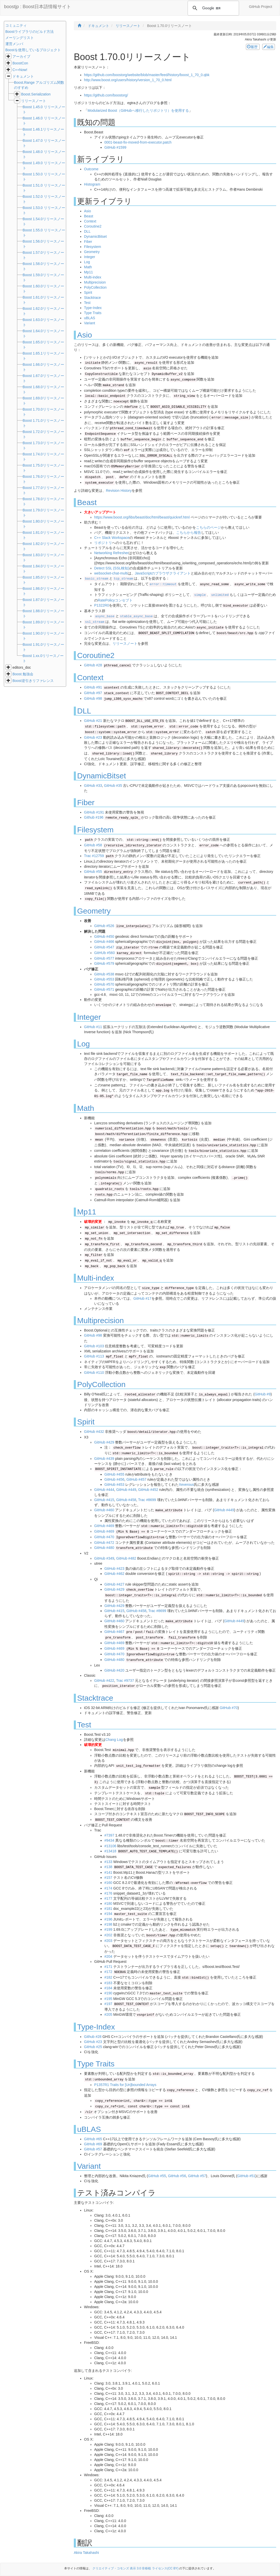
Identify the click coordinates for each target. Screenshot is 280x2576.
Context (90, 221)
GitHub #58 (93, 845)
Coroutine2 (93, 226)
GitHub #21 (93, 721)
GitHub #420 (114, 1670)
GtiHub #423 (114, 1568)
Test (87, 303)
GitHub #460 (104, 1510)
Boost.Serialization (36, 94)
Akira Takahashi (86, 2553)
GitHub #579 (104, 963)
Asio (87, 211)
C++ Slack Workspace (111, 538)
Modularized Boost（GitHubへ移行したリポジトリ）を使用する (138, 110)
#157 (108, 1877)
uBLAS (89, 318)
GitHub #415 (104, 1500)
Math (88, 267)
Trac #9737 (125, 1680)
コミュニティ (16, 25)
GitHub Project (260, 7)
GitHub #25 (93, 2047)
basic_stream (96, 579)
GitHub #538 (104, 974)
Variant (89, 323)
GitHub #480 (104, 1548)
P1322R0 (101, 605)
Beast (88, 216)
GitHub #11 (93, 1027)
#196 (108, 1919)
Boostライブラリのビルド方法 (29, 32)
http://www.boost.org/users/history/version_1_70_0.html (128, 80)
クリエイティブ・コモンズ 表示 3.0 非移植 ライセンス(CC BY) (135, 2568)
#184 (108, 1988)
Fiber (88, 242)
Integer (89, 257)
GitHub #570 (104, 984)
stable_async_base (136, 616)
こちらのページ (208, 527)
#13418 (110, 1851)
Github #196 (93, 817)
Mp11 (88, 272)
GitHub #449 (126, 1490)
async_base (105, 616)
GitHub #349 (104, 1558)
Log (87, 262)
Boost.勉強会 (22, 674)
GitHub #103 (94, 1346)
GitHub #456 (114, 1479)
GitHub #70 (229, 1708)
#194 (108, 1914)
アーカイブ (21, 56)
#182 (108, 1977)
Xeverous (186, 1484)
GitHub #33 (93, 785)
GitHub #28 (93, 665)
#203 (108, 1941)
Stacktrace (92, 298)
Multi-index (92, 277)
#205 (108, 2014)
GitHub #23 (93, 737)
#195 (108, 1999)
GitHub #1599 (115, 147)
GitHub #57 (93, 2149)
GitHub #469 (104, 1526)
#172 (108, 1972)
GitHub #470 (104, 1537)
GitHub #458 (126, 1500)
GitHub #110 (94, 1372)
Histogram (92, 184)
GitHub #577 (104, 958)
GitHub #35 (113, 785)
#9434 (109, 1840)
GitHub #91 (93, 687)
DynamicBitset (95, 236)
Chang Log (114, 1740)
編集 (268, 47)
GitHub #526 (104, 926)
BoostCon (20, 63)
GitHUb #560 (104, 953)
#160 (108, 1883)
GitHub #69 (93, 2144)
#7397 (109, 1835)
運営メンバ (14, 44)
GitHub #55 (93, 872)
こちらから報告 (188, 532)
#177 (108, 1898)
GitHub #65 (93, 2139)
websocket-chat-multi (111, 573)
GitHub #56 (177, 2176)
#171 (108, 1967)
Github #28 (93, 2037)
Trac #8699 (147, 1500)
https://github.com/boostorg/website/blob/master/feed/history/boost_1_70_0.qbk (146, 75)
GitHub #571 (104, 989)
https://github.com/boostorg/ (106, 95)
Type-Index (93, 308)
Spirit (88, 292)
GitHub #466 (104, 942)
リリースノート (125, 643)
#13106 (110, 1846)
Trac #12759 (94, 856)
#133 (108, 1862)
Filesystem (92, 247)
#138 (108, 1867)
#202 (108, 1935)
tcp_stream (123, 579)
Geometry (92, 252)
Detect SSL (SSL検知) (111, 568)
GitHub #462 (114, 1574)
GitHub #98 (93, 698)
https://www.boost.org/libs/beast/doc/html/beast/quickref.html (142, 517)
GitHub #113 (94, 1356)
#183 (108, 1983)
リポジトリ (103, 543)
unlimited (220, 595)
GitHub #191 (94, 812)
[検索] (212, 8)
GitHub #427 (114, 1584)
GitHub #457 (136, 1479)
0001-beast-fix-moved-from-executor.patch (138, 142)
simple (200, 595)
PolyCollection (95, 287)
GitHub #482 (126, 1558)
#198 (108, 1924)
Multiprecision (95, 282)
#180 (108, 1903)
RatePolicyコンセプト (115, 600)
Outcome (91, 169)
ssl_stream (94, 622)
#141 (108, 1872)
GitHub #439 (104, 1459)
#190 (108, 1993)
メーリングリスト (19, 38)
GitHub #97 (93, 693)
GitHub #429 (104, 1442)
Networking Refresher (111, 553)
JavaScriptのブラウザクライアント (163, 573)
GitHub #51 (246, 2176)
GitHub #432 (94, 1432)
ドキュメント (23, 76)
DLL (87, 231)
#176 (108, 1893)
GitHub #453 (114, 1484)
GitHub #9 (263, 1394)
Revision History (119, 490)
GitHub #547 (104, 947)
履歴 (253, 47)
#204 (108, 1956)
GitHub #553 (104, 979)
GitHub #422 (104, 1680)
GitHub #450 (104, 936)
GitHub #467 (114, 1632)
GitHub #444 (104, 1490)
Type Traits (92, 313)
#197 (108, 2004)
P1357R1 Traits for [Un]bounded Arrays (125, 2085)
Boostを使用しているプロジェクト (33, 50)
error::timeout (163, 584)
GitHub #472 (104, 1543)
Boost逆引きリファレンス (33, 681)
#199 (108, 1929)
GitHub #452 (148, 1490)
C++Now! (19, 70)
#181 (108, 1909)
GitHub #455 (114, 1474)
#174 (108, 1888)
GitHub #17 (142, 1298)
